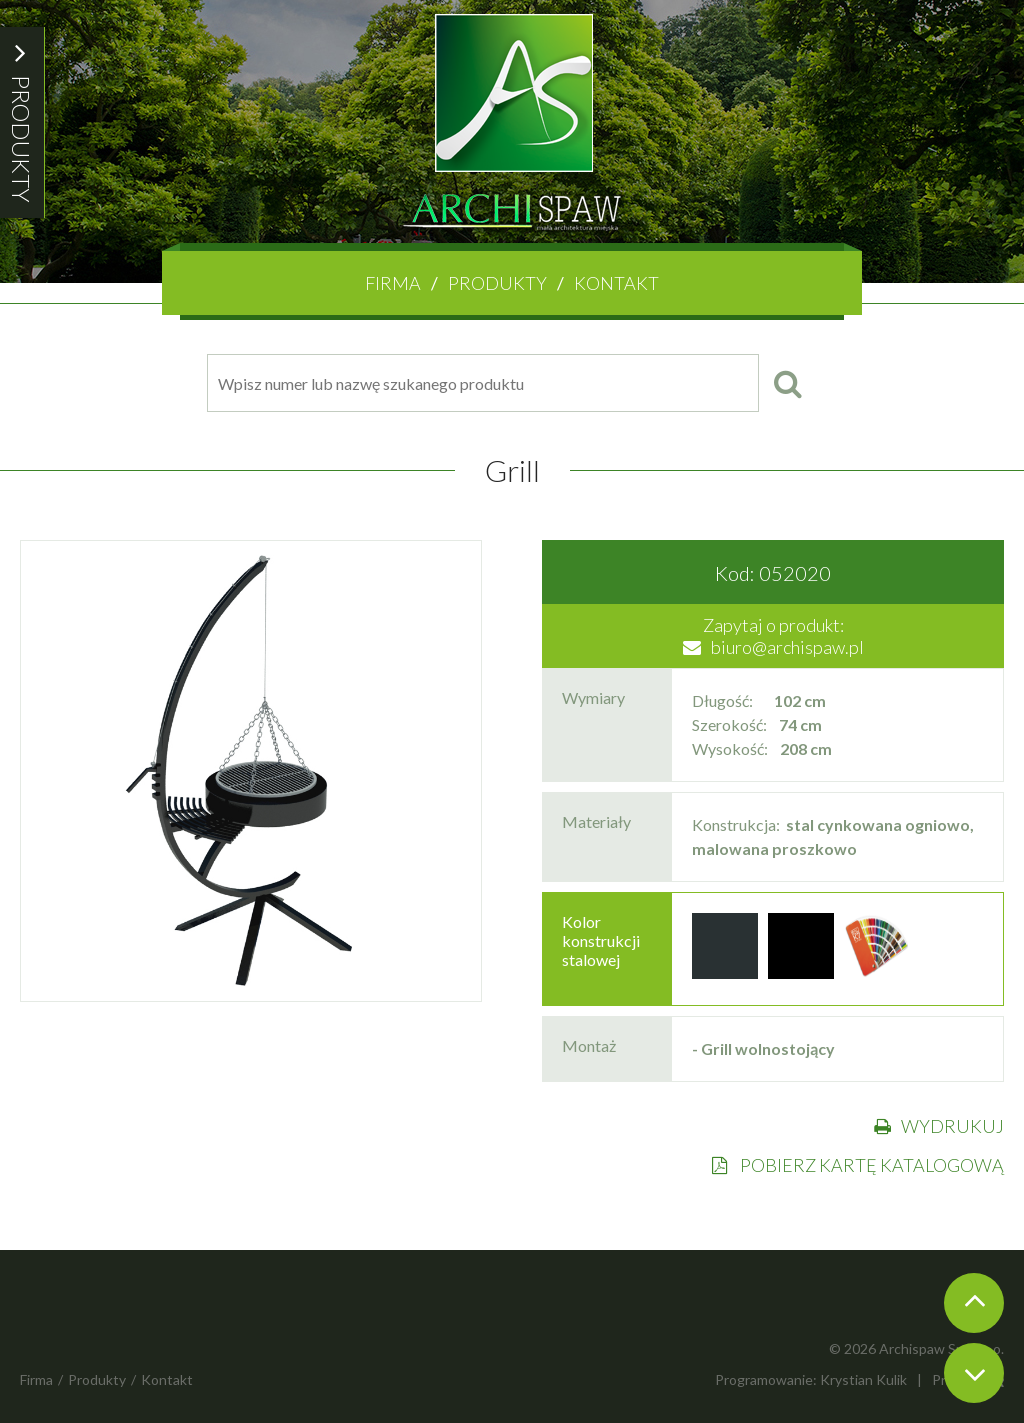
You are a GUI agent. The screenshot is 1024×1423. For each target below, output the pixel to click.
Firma (393, 283)
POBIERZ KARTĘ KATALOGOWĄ (858, 1165)
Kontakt (616, 283)
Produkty (497, 283)
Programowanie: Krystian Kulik (811, 1379)
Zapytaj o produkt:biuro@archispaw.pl (773, 636)
